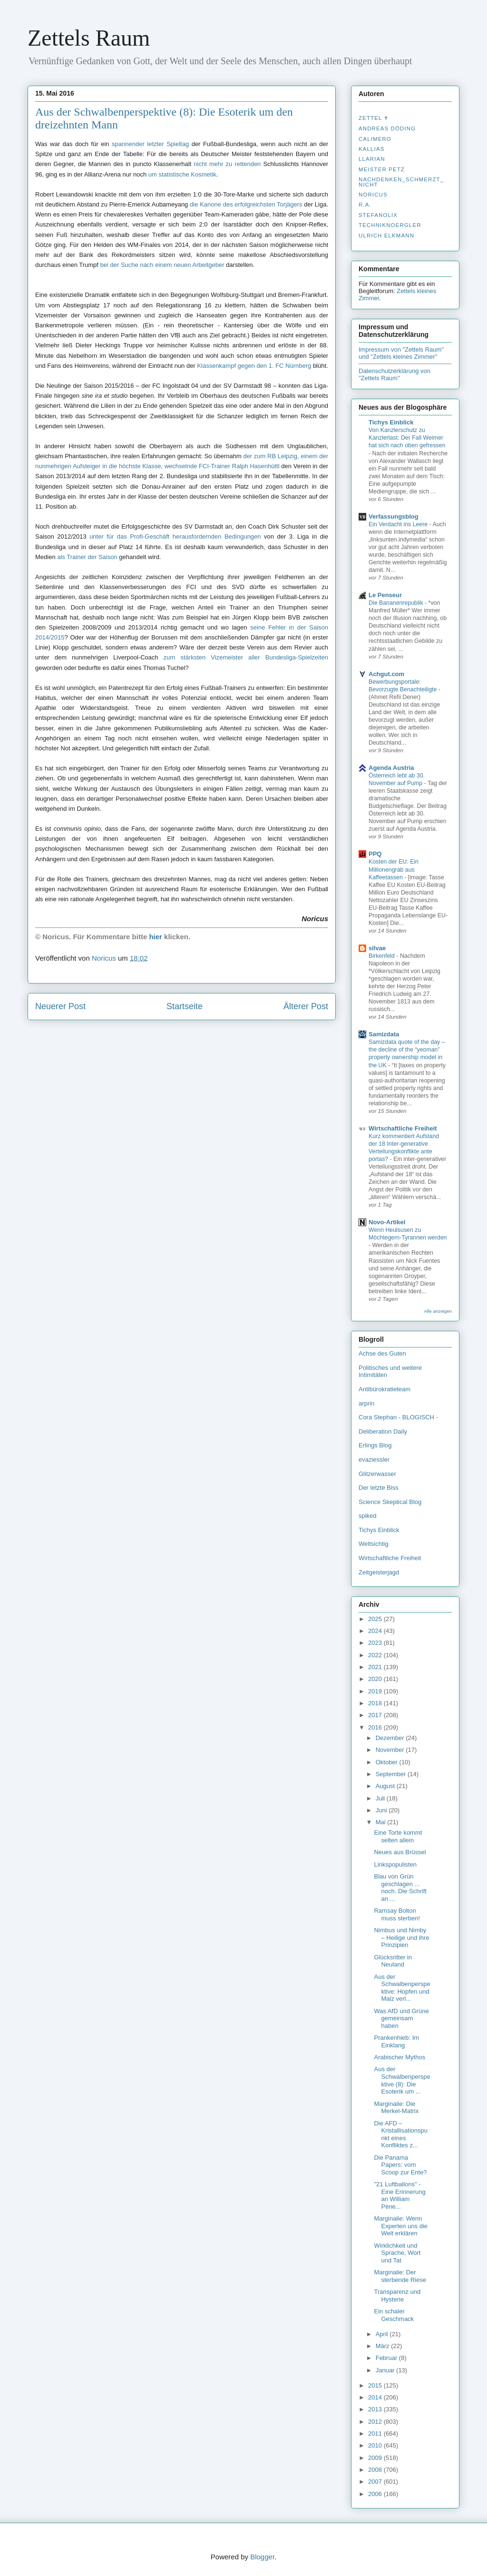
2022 (376, 1655)
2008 (376, 2469)
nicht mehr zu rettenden (227, 163)
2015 (376, 2385)
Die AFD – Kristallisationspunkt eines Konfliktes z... (401, 2134)
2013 (376, 2409)
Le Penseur (385, 595)
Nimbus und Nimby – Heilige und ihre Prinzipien (401, 1937)
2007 (376, 2481)
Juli (381, 1798)
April (383, 2334)
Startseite (184, 1006)
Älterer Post (305, 1006)
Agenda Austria (391, 767)
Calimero (375, 139)
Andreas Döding (387, 128)
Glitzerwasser (377, 1473)
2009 (376, 2457)
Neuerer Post (60, 1006)
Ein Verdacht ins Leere (399, 524)
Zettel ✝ (374, 118)
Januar (386, 2370)
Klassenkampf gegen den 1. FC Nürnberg (254, 365)
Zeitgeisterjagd (379, 1572)
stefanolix (378, 215)
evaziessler (374, 1459)
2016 (376, 1727)
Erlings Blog (375, 1445)
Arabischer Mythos (399, 2057)
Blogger (262, 2557)
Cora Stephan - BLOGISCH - (398, 1417)
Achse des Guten (382, 1353)
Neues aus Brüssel (400, 1852)
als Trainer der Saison (87, 556)
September (392, 1774)
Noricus (373, 194)
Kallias (371, 149)
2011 (376, 2433)
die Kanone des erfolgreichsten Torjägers (246, 204)
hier (155, 937)
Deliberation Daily (383, 1431)
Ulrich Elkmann (386, 235)
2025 (376, 1618)
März (383, 2346)
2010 (376, 2445)
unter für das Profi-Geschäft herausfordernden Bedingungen (175, 536)
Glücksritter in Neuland (392, 1961)
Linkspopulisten (395, 1864)
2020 (376, 1678)
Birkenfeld (382, 956)
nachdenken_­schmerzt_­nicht (401, 182)
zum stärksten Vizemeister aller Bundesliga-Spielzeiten (246, 657)
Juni (382, 1810)
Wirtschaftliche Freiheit (403, 1128)
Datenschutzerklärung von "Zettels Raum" (394, 374)
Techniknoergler (390, 225)
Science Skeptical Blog (390, 1501)
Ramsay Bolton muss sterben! (397, 1914)
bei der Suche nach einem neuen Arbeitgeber (162, 264)
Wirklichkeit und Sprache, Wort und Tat (397, 2253)
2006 (376, 2493)
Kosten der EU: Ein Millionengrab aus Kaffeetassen (394, 869)
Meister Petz (382, 169)
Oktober (387, 1762)
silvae (377, 948)
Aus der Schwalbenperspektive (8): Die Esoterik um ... (402, 2080)
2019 (376, 1691)
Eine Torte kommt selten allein (398, 1836)
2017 (376, 1715)
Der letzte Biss (379, 1487)
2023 (376, 1642)
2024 (376, 1630)
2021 (376, 1667)
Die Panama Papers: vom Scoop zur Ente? (400, 2165)
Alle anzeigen (438, 1311)
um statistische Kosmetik (182, 174)
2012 (376, 2421)
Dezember (391, 1737)
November (391, 1749)
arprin (366, 1403)
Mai (382, 1822)
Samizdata (384, 1034)
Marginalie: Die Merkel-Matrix (396, 2107)
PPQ (375, 853)
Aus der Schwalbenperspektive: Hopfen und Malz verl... (402, 1988)
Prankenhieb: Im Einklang (396, 2041)
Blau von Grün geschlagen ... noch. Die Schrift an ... (400, 1887)
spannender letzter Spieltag (150, 143)
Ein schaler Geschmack (394, 2315)
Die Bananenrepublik (397, 603)
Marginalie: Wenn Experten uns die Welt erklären (401, 2226)
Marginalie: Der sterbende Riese (400, 2276)
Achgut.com (386, 674)
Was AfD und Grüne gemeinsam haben (401, 2018)
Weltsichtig (374, 1543)
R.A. (365, 204)
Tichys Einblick (391, 422)
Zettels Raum (89, 37)
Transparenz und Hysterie (397, 2295)
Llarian (372, 159)
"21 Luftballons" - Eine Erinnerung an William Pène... (399, 2195)
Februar (387, 2357)
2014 (376, 2397)
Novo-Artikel (387, 1222)
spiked (368, 1515)
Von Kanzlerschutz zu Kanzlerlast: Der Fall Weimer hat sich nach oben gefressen (407, 438)
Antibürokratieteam (384, 1389)
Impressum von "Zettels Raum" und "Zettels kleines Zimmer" (401, 353)
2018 (376, 1703)
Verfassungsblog (394, 516)
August (386, 1785)
